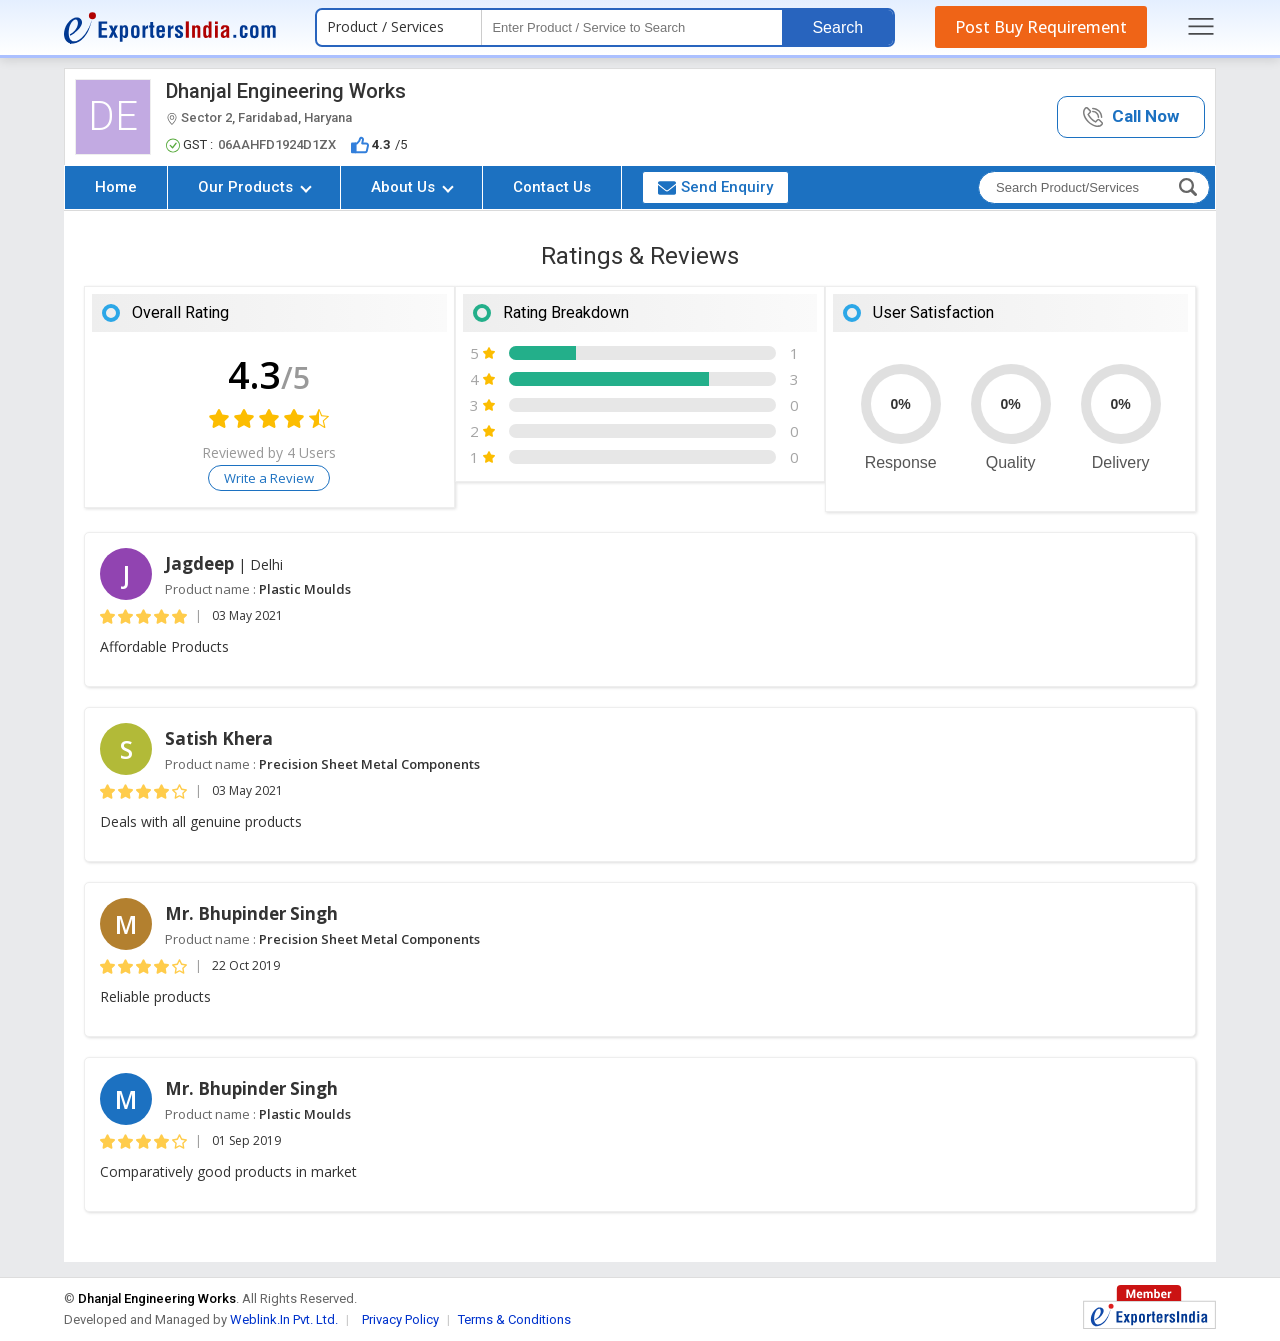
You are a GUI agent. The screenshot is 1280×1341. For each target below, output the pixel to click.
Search (837, 27)
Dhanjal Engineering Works (286, 91)
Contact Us (552, 187)
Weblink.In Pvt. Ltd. (284, 1319)
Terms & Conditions (514, 1319)
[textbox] (632, 27)
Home (116, 187)
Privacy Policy (400, 1319)
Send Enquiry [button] (715, 187)
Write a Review (269, 478)
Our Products (255, 187)
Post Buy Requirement (1041, 27)
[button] (1131, 117)
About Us (412, 187)
